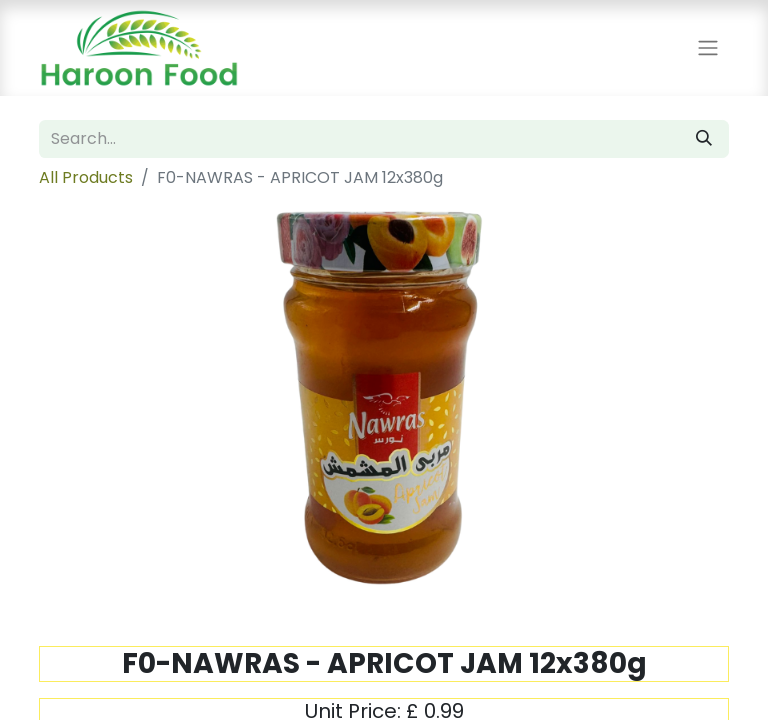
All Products (86, 177)
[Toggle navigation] (708, 48)
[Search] (704, 139)
